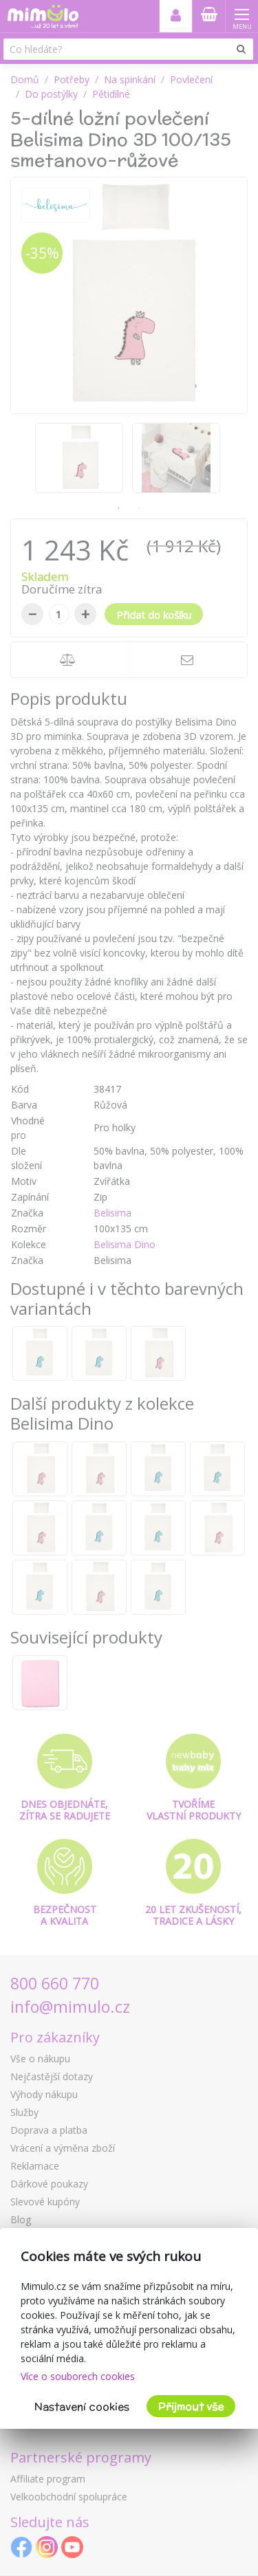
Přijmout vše (191, 2406)
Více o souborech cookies (78, 2376)
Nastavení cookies (81, 2406)
